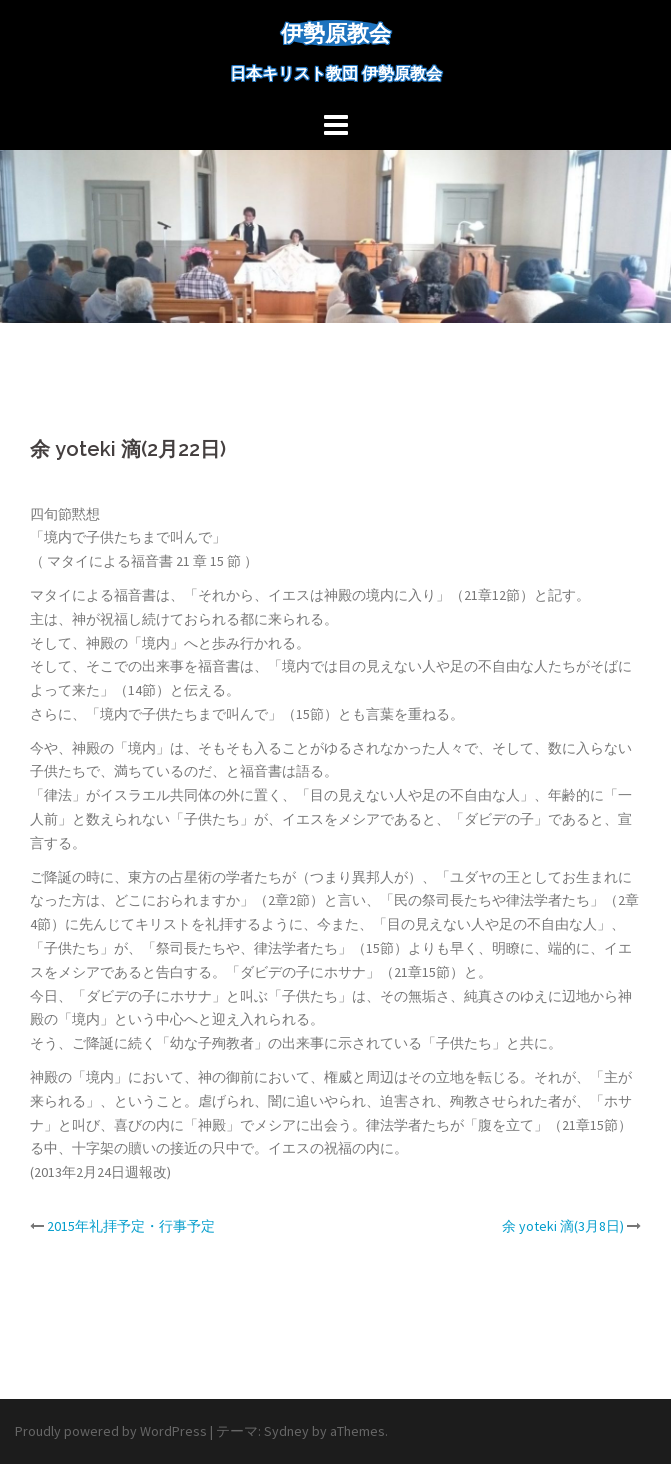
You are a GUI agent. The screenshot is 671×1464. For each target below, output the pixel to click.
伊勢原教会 (336, 33)
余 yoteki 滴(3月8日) (563, 1226)
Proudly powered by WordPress (111, 1431)
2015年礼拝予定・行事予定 (131, 1226)
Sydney (286, 1431)
